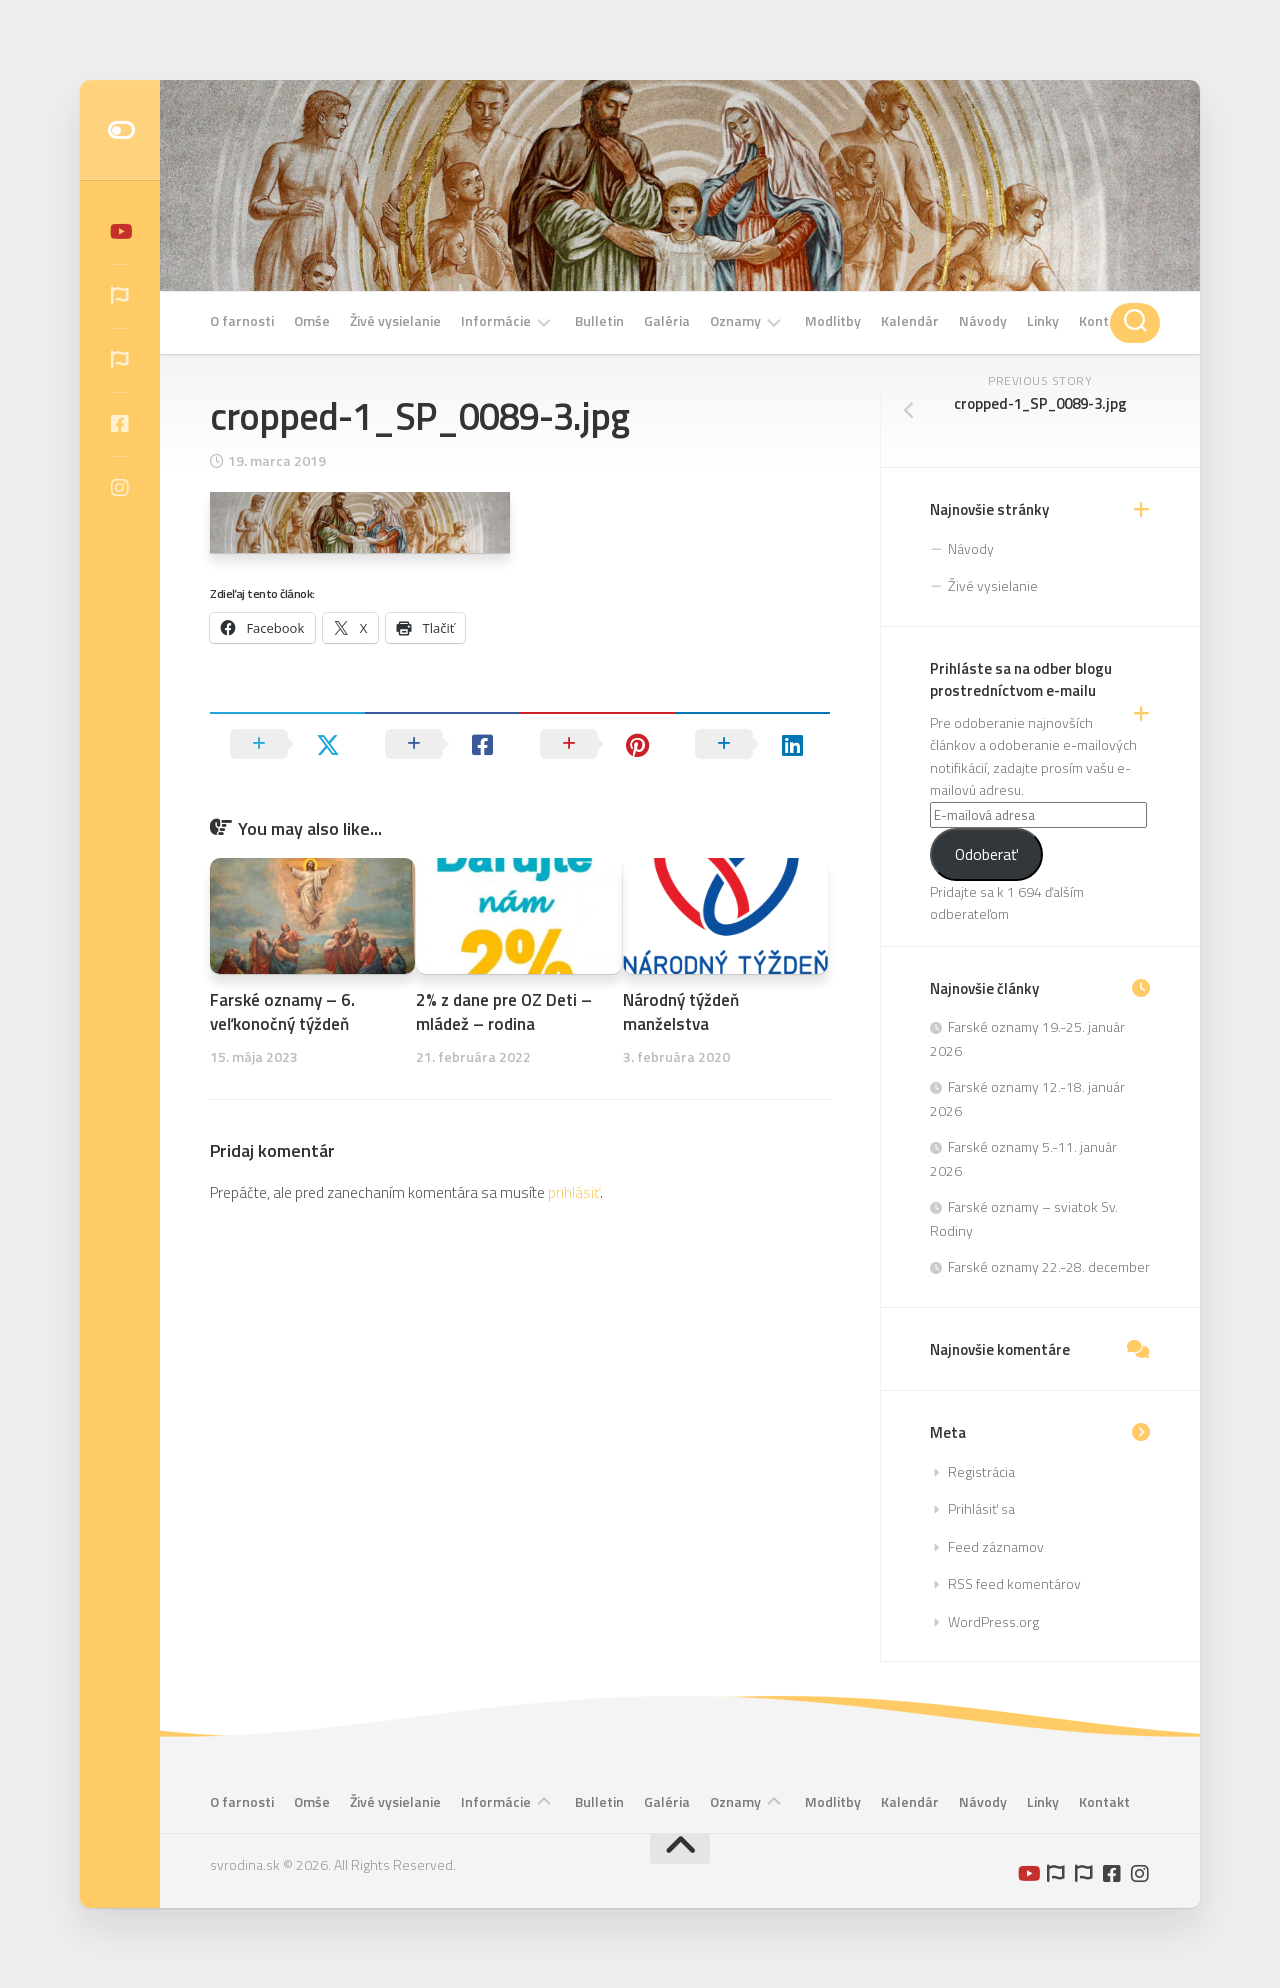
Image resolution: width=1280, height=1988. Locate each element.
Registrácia (981, 1471)
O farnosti (242, 321)
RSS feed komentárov (1014, 1583)
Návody (983, 321)
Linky (1043, 321)
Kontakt (1104, 321)
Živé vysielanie (395, 321)
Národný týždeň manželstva (681, 1012)
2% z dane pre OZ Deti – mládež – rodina (504, 1012)
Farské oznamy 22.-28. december (1049, 1266)
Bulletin (599, 321)
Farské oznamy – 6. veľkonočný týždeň (282, 1012)
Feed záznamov (996, 1546)
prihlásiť (574, 1192)
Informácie (496, 321)
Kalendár (910, 321)
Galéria (667, 321)
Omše (312, 321)
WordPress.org (993, 1621)
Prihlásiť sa (981, 1508)
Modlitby (833, 321)
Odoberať (986, 854)
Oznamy (735, 321)
